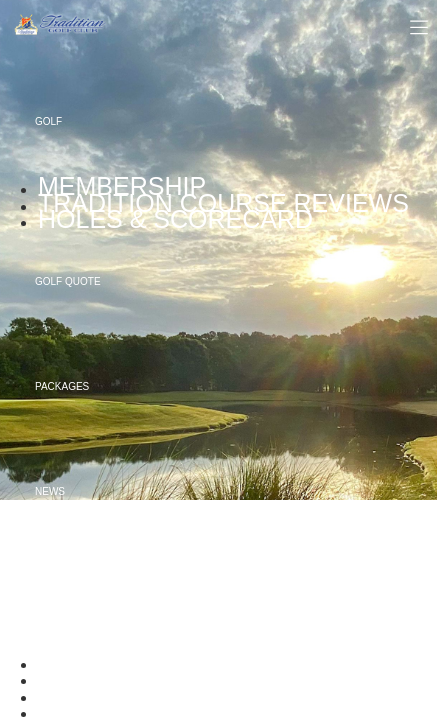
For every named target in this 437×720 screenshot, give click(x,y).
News (50, 491)
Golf (48, 121)
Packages (62, 386)
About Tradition (80, 596)
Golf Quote (68, 281)
